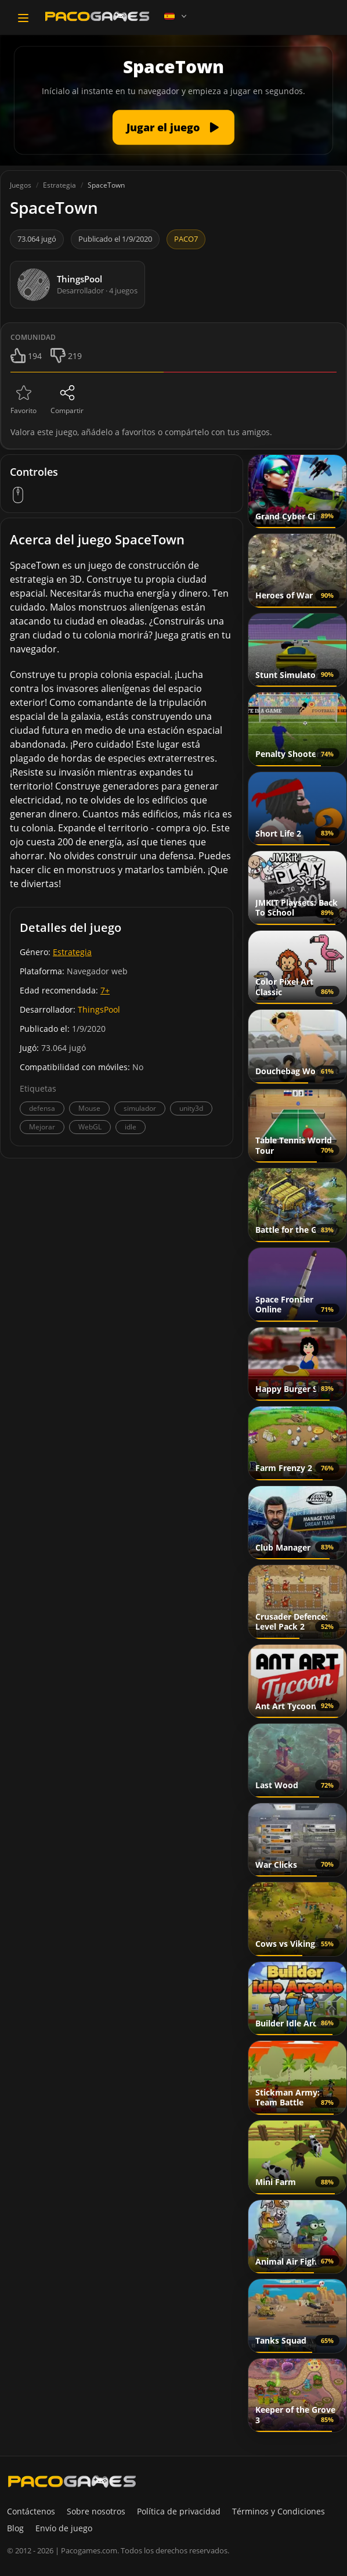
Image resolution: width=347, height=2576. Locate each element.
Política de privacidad (179, 2511)
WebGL (90, 1127)
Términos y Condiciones (278, 2511)
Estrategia (72, 951)
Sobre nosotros (96, 2511)
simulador (140, 1108)
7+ (105, 990)
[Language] (176, 16)
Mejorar (42, 1127)
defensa (42, 1108)
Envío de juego (63, 2528)
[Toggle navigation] (23, 18)
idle (130, 1127)
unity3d (191, 1108)
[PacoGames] (72, 2481)
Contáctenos (31, 2511)
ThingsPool (99, 1009)
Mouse (89, 1108)
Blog (15, 2528)
